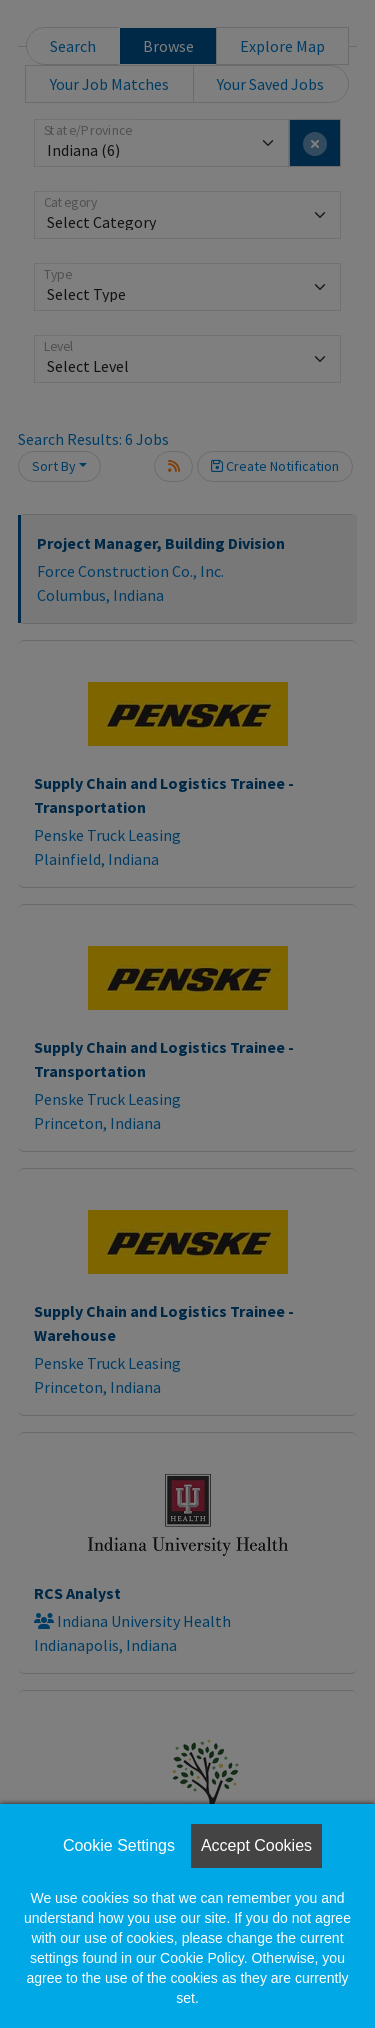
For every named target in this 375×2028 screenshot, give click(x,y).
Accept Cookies (256, 1845)
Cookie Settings (119, 1845)
